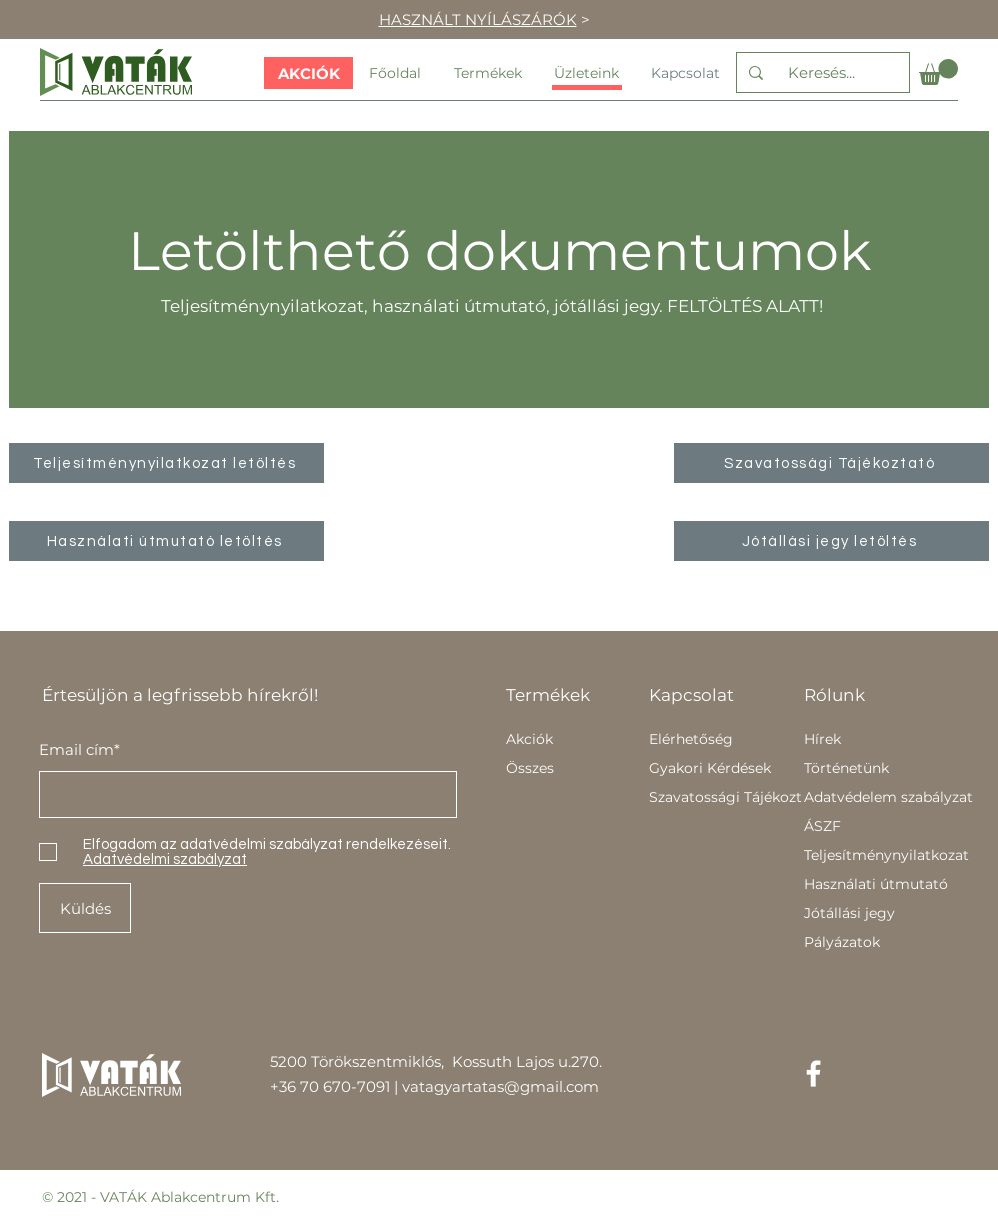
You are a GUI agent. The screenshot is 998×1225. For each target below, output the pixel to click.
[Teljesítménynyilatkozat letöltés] (166, 463)
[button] (938, 72)
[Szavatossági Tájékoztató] (831, 463)
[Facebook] (813, 1073)
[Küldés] (85, 908)
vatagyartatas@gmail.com (500, 1086)
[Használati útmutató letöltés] (166, 541)
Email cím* (79, 749)
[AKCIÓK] (308, 73)
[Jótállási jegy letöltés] (831, 541)
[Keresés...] (821, 72)
